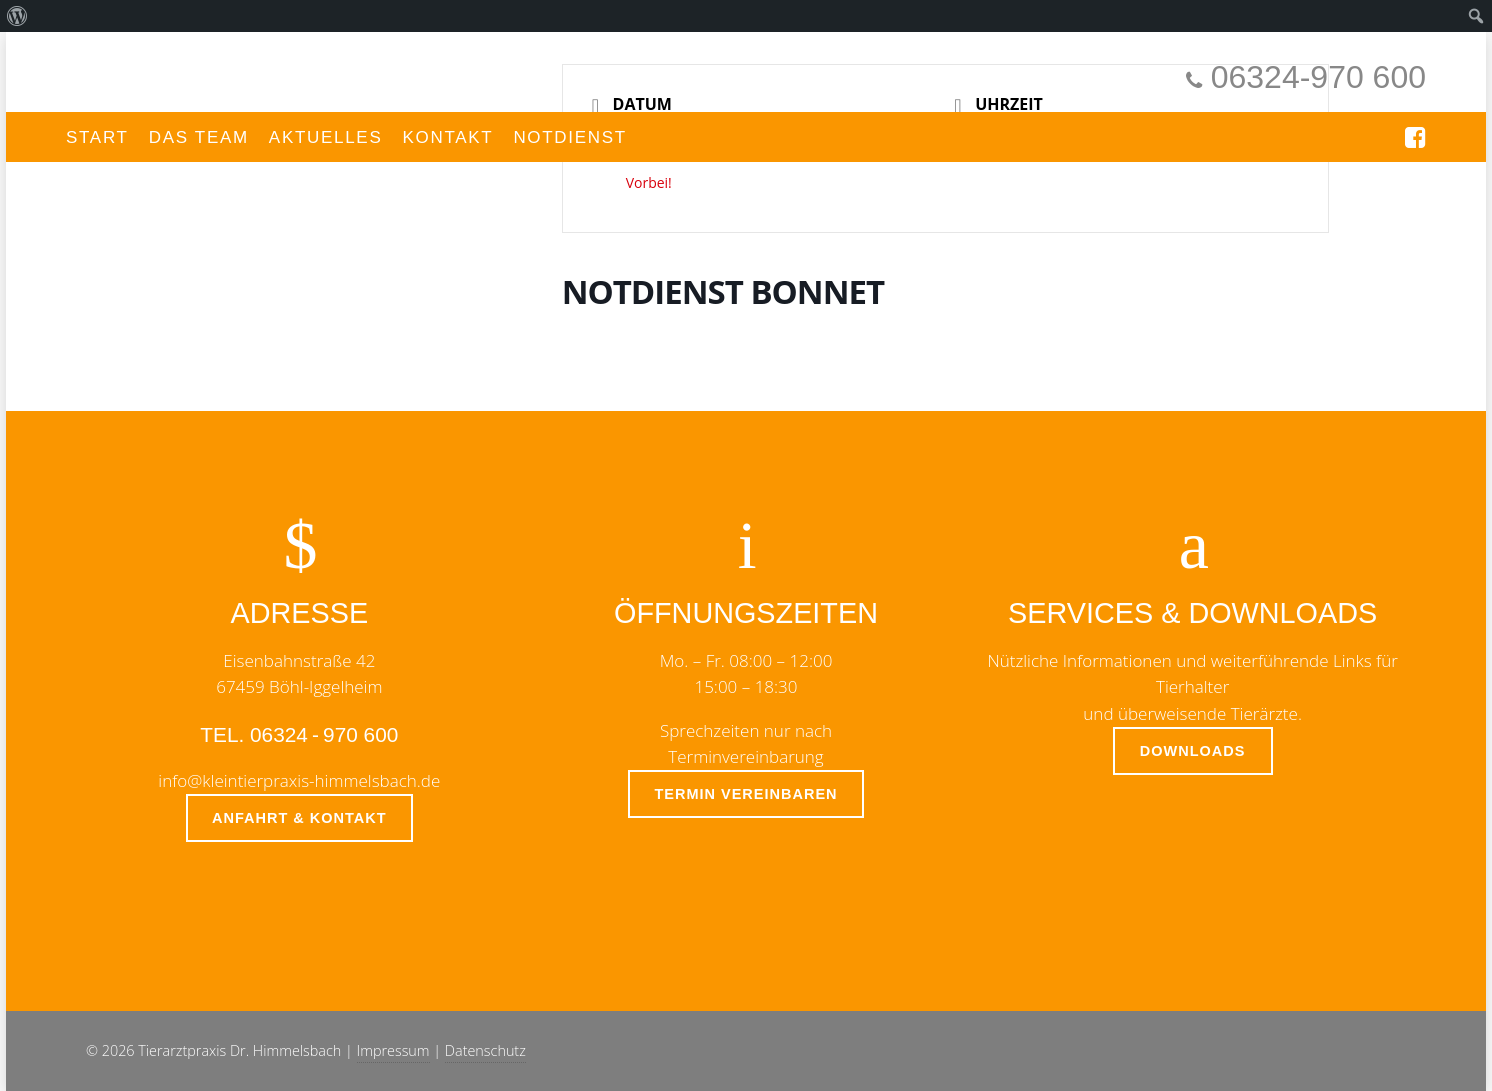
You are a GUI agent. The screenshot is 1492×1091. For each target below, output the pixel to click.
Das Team (199, 137)
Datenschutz (485, 1050)
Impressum (393, 1050)
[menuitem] (17, 16)
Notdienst (570, 137)
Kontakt (447, 137)
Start (97, 137)
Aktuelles (326, 137)
